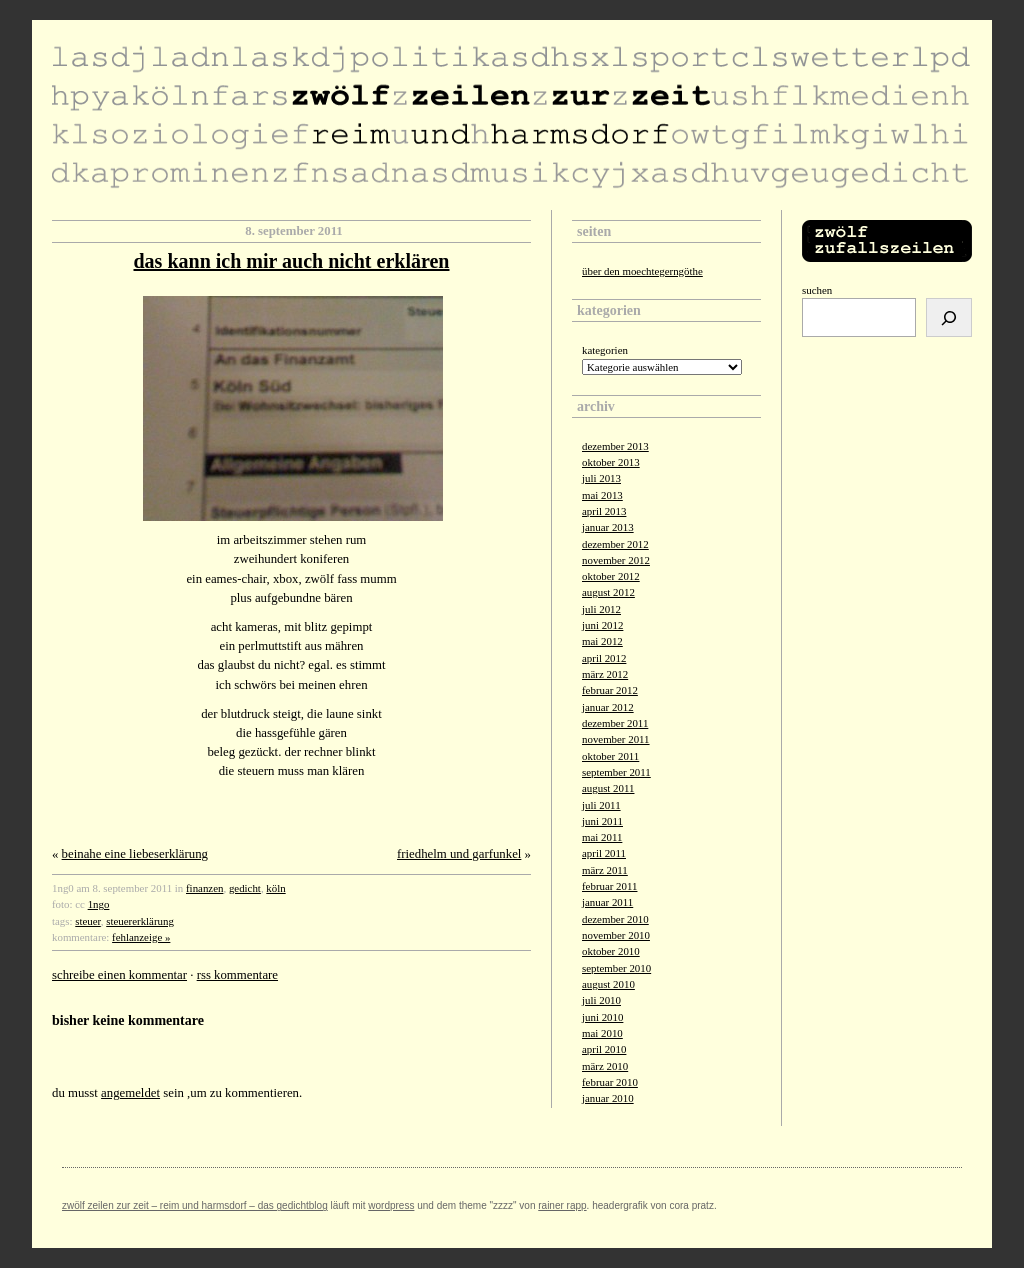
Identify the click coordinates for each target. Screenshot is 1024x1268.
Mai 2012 (602, 641)
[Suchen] (949, 317)
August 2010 (608, 984)
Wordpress (391, 1205)
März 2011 (605, 870)
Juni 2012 (602, 625)
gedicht (245, 888)
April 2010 (604, 1049)
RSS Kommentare (237, 975)
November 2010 (616, 935)
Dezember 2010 (615, 919)
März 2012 (605, 674)
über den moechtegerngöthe (642, 271)
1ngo (99, 904)
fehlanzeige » (141, 937)
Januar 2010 (608, 1098)
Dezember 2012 (615, 544)
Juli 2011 (601, 805)
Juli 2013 (601, 478)
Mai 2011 (602, 837)
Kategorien (605, 350)
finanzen (204, 888)
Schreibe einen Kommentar (119, 975)
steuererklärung (140, 921)
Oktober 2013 (611, 462)
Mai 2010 (602, 1033)
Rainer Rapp (562, 1205)
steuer (88, 921)
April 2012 (604, 658)
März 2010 (605, 1066)
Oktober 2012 (611, 576)
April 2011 (604, 853)
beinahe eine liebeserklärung (135, 854)
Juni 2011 (602, 821)
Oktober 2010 (611, 951)
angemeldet (130, 1093)
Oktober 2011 (610, 756)
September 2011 (616, 772)
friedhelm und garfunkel (459, 854)
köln (275, 888)
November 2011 (616, 739)
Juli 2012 (601, 609)
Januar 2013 (608, 527)
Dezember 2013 (615, 446)
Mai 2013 (602, 495)
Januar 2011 (607, 902)
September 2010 (616, 968)
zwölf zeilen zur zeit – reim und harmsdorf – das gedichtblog (195, 1205)
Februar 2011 (609, 886)
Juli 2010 (601, 1000)
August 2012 (608, 592)
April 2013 (604, 511)
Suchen (817, 290)
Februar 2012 (610, 690)
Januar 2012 (608, 707)
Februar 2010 (610, 1082)
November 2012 (616, 560)
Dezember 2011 (615, 723)
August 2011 (608, 788)
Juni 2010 (602, 1017)
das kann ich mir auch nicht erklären (292, 261)
